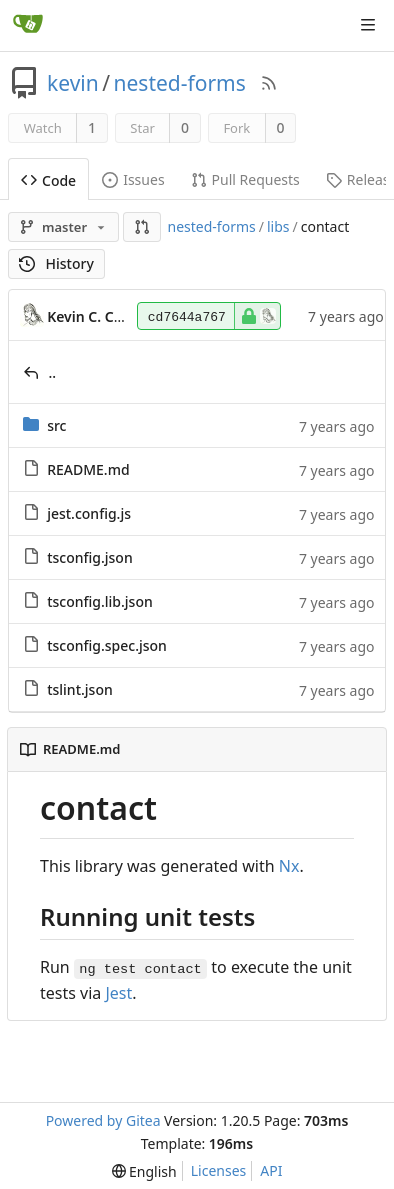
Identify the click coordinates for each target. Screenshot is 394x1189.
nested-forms (180, 83)
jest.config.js (89, 513)
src (56, 425)
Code (48, 180)
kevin (73, 83)
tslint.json (80, 689)
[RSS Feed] (269, 83)
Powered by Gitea (103, 1120)
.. (53, 372)
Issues (133, 179)
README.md (88, 469)
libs (278, 226)
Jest (118, 993)
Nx (289, 866)
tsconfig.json (90, 557)
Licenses (219, 1170)
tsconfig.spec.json (107, 645)
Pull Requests (245, 179)
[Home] (28, 25)
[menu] (144, 1171)
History (56, 263)
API (271, 1170)
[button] (142, 227)
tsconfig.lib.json (100, 601)
